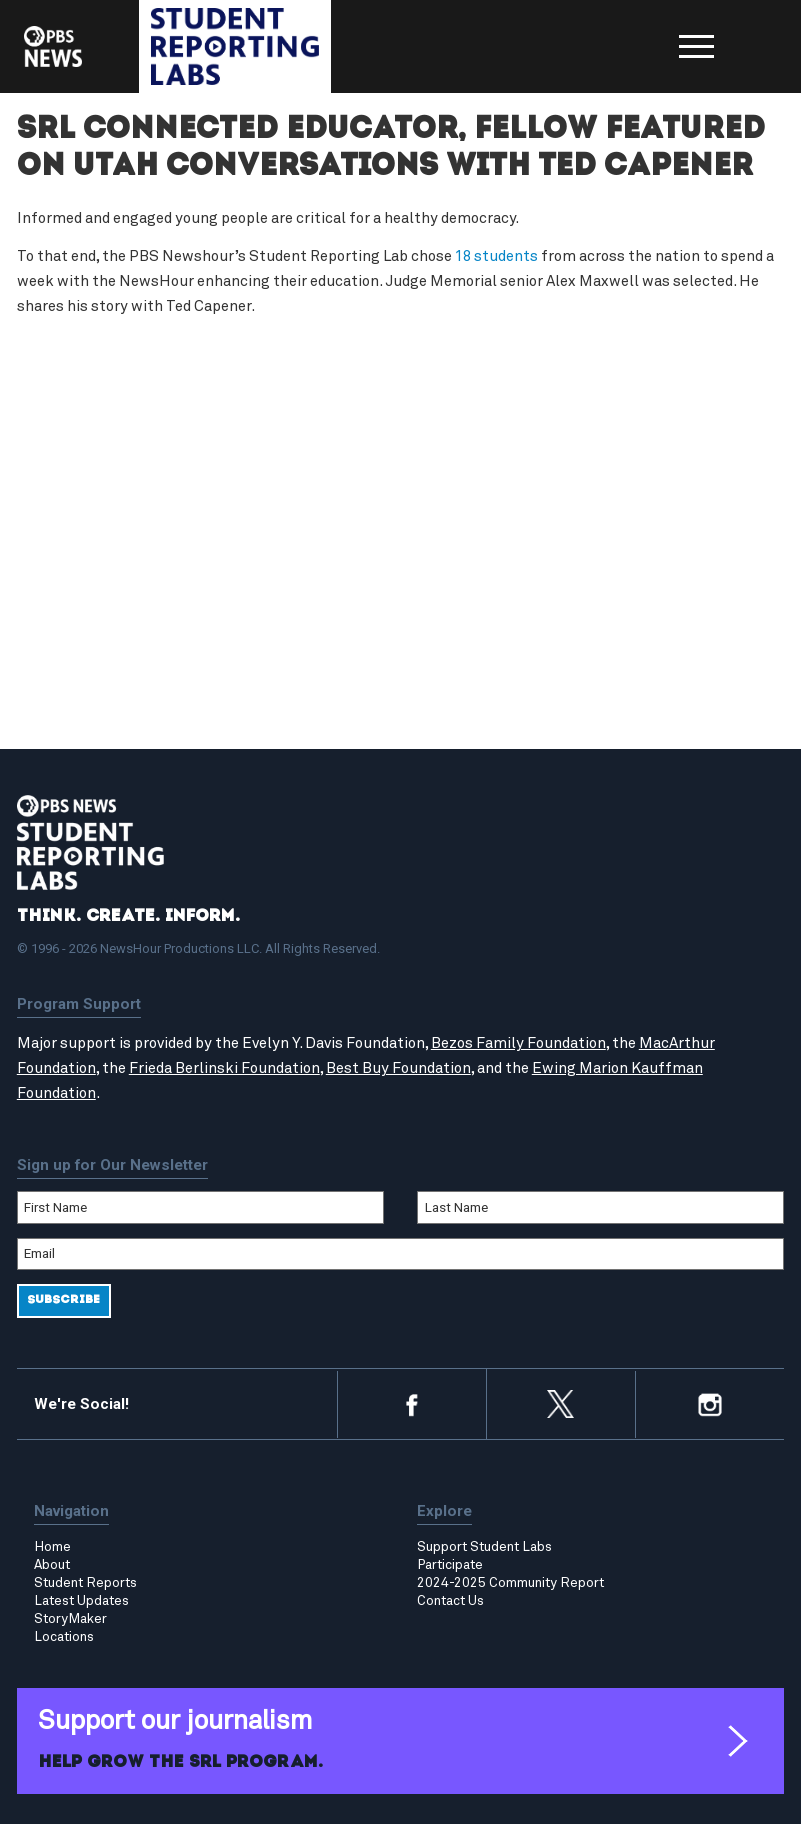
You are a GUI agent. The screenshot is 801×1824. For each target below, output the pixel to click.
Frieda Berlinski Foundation (224, 1068)
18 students (496, 256)
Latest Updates (81, 1601)
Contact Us (450, 1601)
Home (52, 1547)
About (52, 1565)
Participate (450, 1565)
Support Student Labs (484, 1547)
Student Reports (85, 1583)
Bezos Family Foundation (518, 1043)
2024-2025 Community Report (510, 1583)
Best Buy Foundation (398, 1068)
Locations (64, 1637)
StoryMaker (70, 1619)
